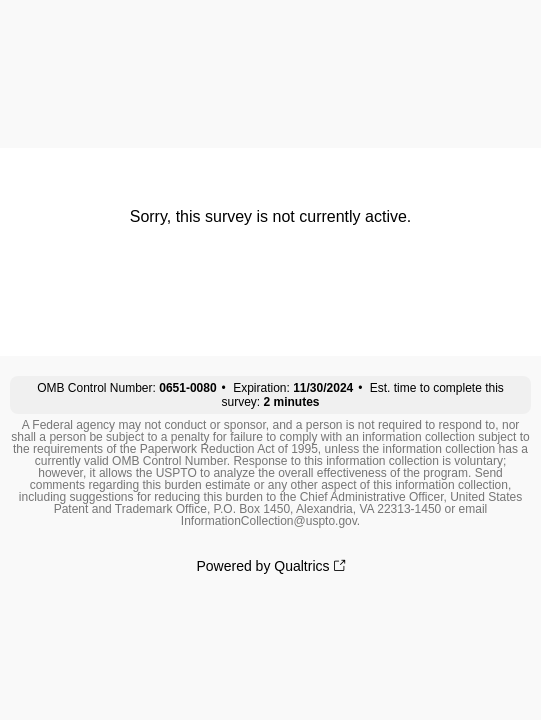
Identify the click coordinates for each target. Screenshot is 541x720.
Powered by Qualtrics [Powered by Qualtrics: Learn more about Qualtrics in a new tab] (262, 566)
